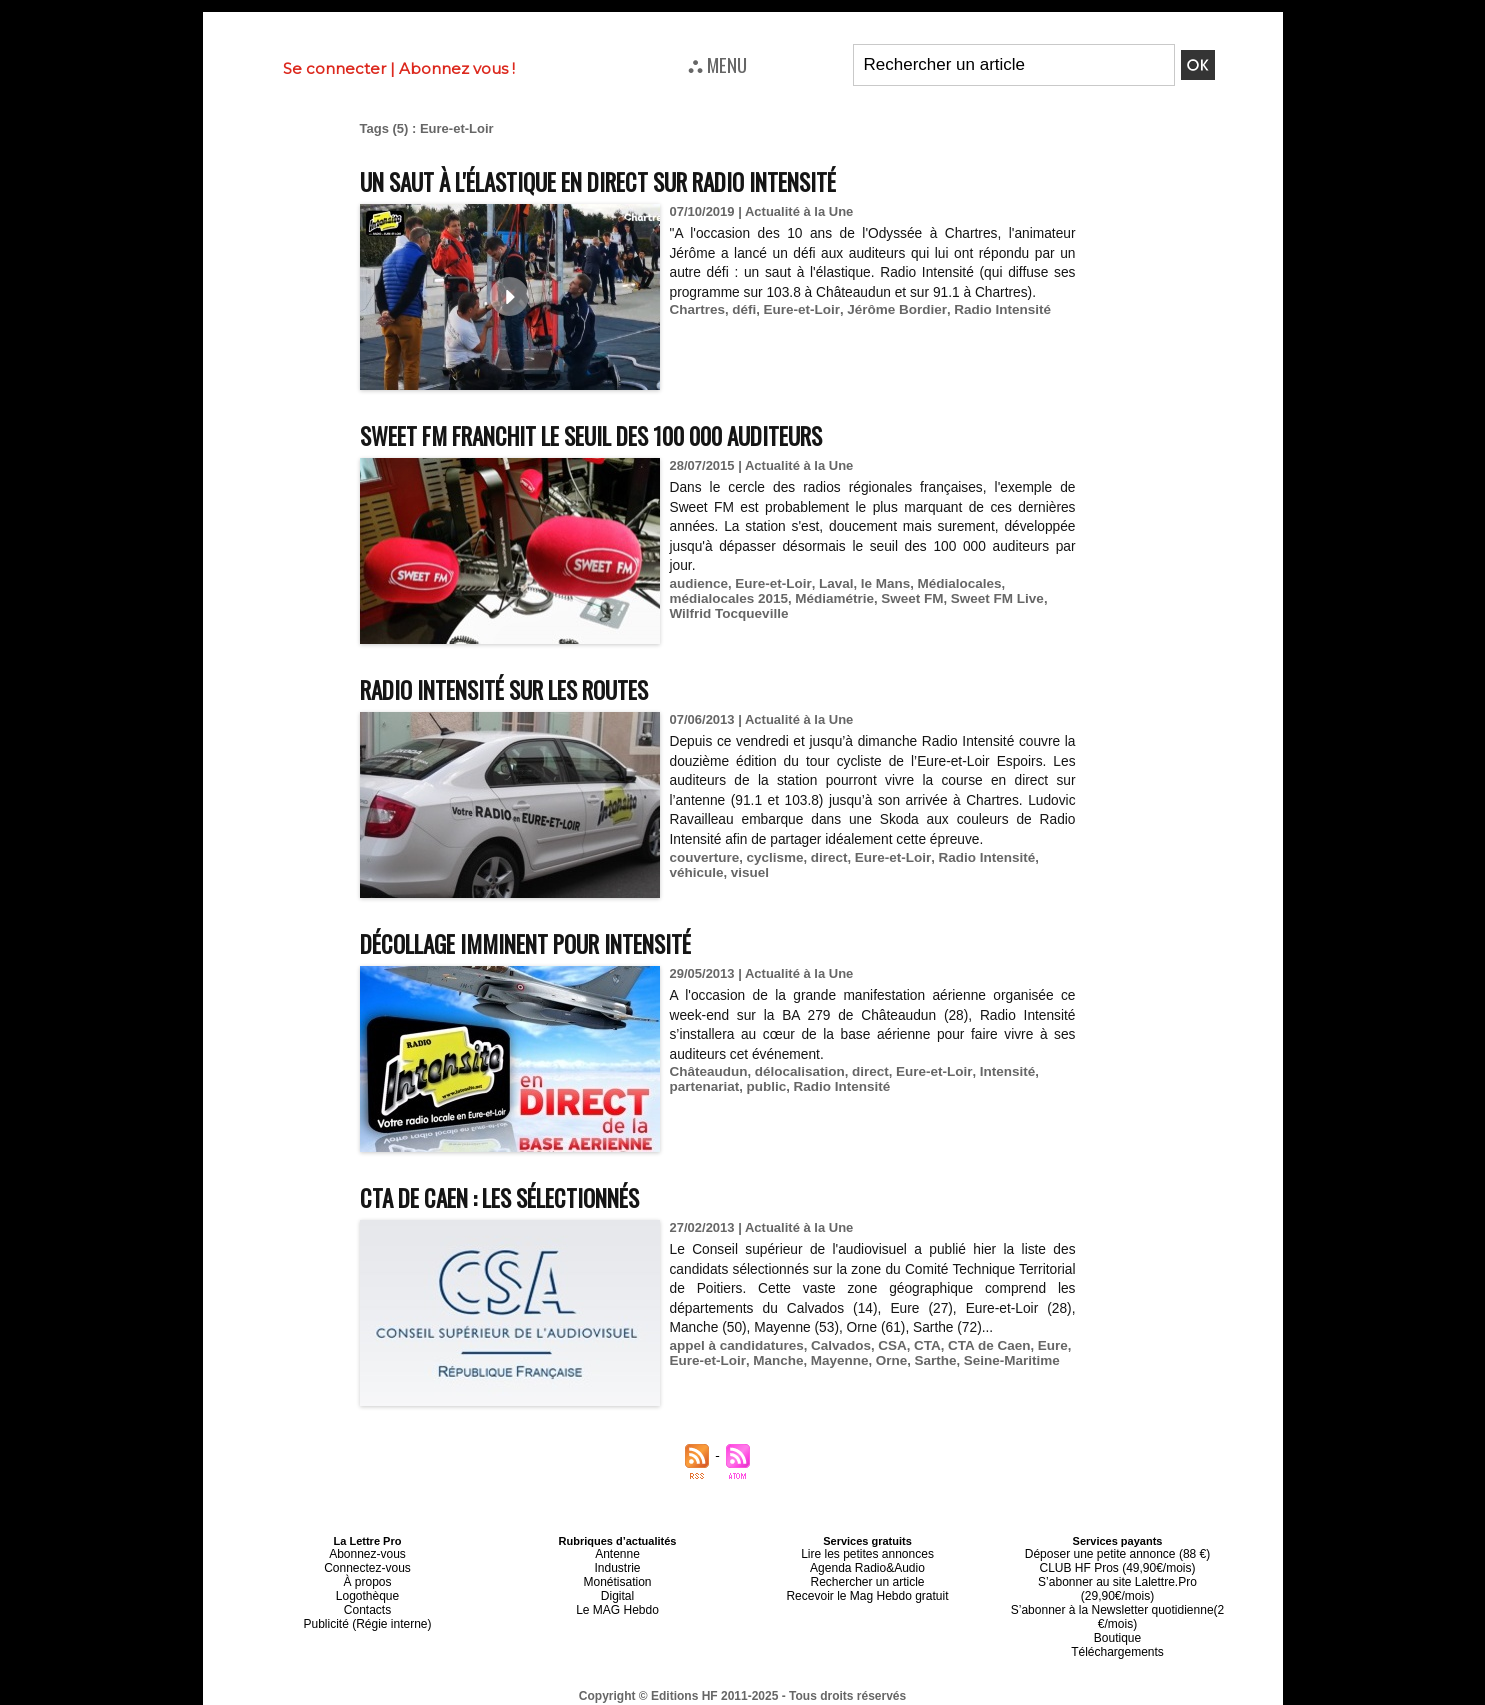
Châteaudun (707, 1071)
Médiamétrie (829, 598)
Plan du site (693, 1696)
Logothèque (367, 1589)
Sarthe (926, 1360)
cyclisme (771, 857)
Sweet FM (904, 598)
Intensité (995, 1071)
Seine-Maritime (1000, 1360)
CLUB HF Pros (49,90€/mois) (1117, 1565)
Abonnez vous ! (457, 68)
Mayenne (833, 1360)
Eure (1040, 1345)
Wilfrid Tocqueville (727, 613)
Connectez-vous (368, 1565)
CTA (919, 1345)
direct (823, 857)
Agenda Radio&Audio (867, 1565)
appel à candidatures (734, 1345)
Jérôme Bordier (888, 309)
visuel (747, 872)
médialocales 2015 (727, 598)
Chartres (696, 309)
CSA (884, 1345)
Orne (883, 1360)
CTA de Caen (978, 1345)
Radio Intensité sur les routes (522, 688)
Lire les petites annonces (868, 1553)
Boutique (1117, 1613)
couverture (703, 857)
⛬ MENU (717, 64)
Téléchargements (1117, 1625)
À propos (367, 1577)
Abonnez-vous (367, 1553)
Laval (829, 583)
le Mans (878, 583)
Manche (774, 1360)
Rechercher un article (867, 1577)
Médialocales (949, 583)
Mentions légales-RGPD (900, 1682)
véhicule (696, 872)
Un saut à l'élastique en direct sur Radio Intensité (628, 180)
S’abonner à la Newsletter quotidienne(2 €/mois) (1118, 1595)
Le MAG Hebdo (618, 1601)
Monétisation (617, 1577)
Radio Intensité (989, 309)
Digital (617, 1589)
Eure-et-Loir (797, 309)
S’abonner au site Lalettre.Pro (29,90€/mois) (1118, 1577)
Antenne (617, 1553)
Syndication (791, 1696)
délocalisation (795, 1071)
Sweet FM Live (986, 598)
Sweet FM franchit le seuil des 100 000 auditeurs (620, 434)
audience (698, 583)
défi (741, 309)
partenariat (703, 1086)
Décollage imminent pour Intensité (546, 942)
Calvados (835, 1345)
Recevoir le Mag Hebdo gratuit (867, 1589)
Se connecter (334, 68)
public (763, 1086)
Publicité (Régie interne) (367, 1613)
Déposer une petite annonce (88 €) (1117, 1553)
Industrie (617, 1565)
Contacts (367, 1601)
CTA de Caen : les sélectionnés (519, 1196)
